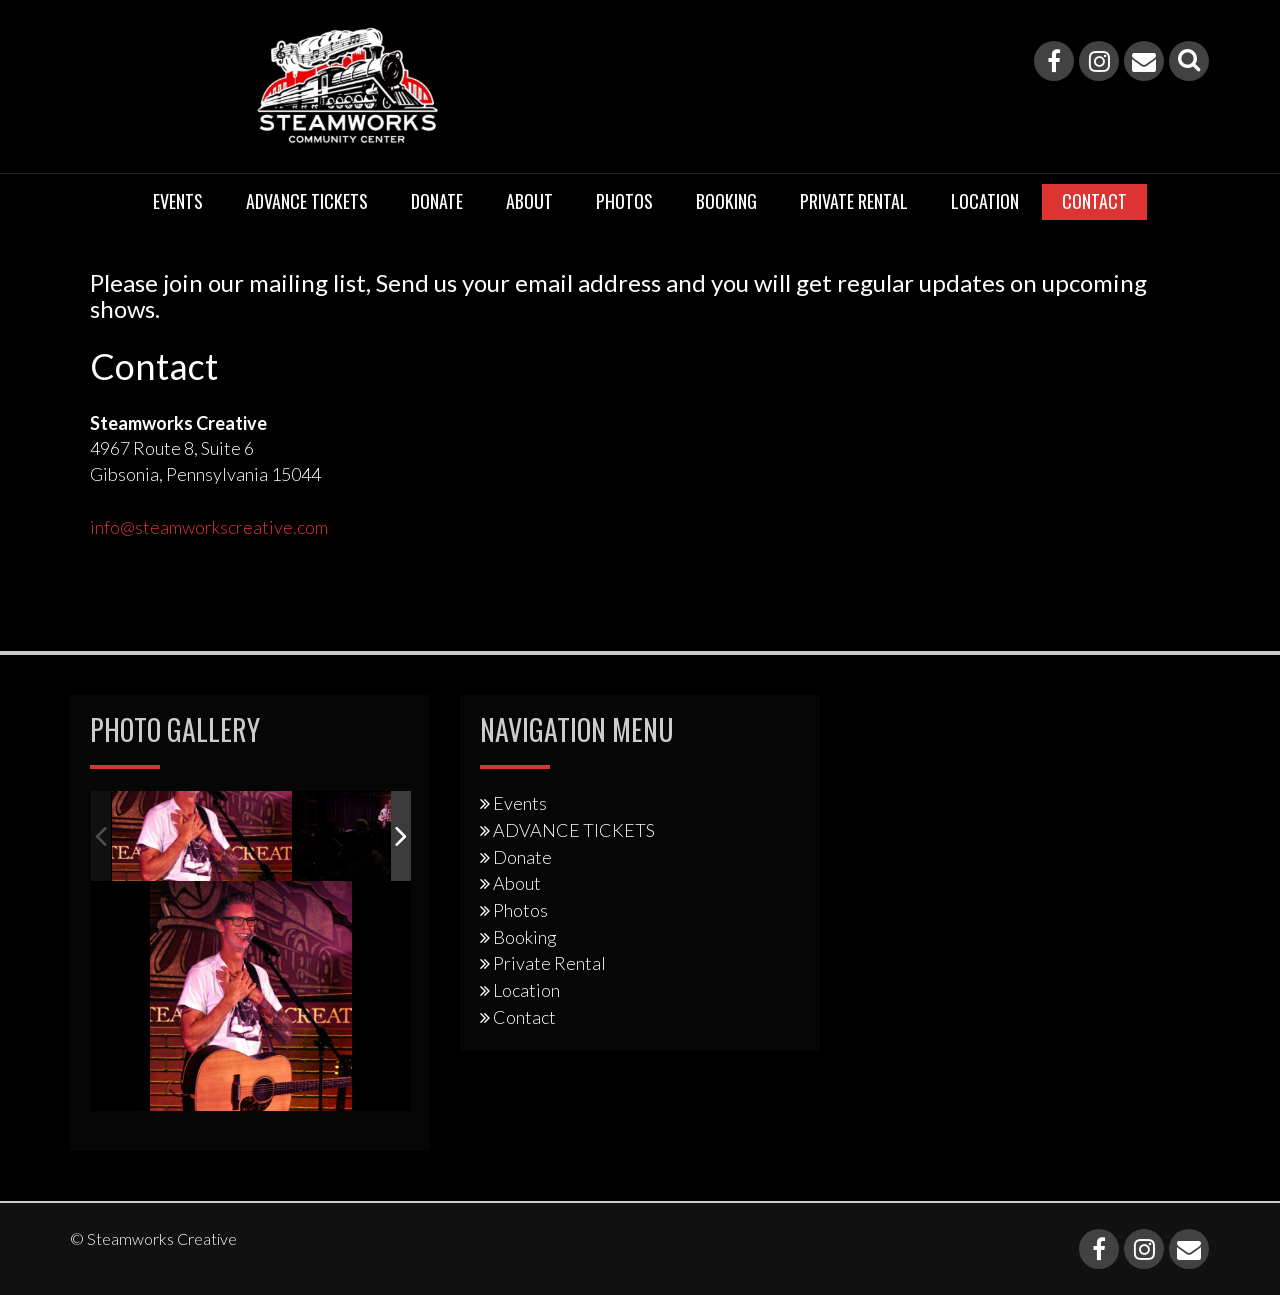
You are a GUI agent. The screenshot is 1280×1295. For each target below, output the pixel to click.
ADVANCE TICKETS (307, 201)
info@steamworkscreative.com (209, 527)
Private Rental (854, 201)
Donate (437, 201)
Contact (1094, 201)
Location (985, 201)
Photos (624, 201)
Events (178, 201)
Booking (726, 201)
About (529, 201)
